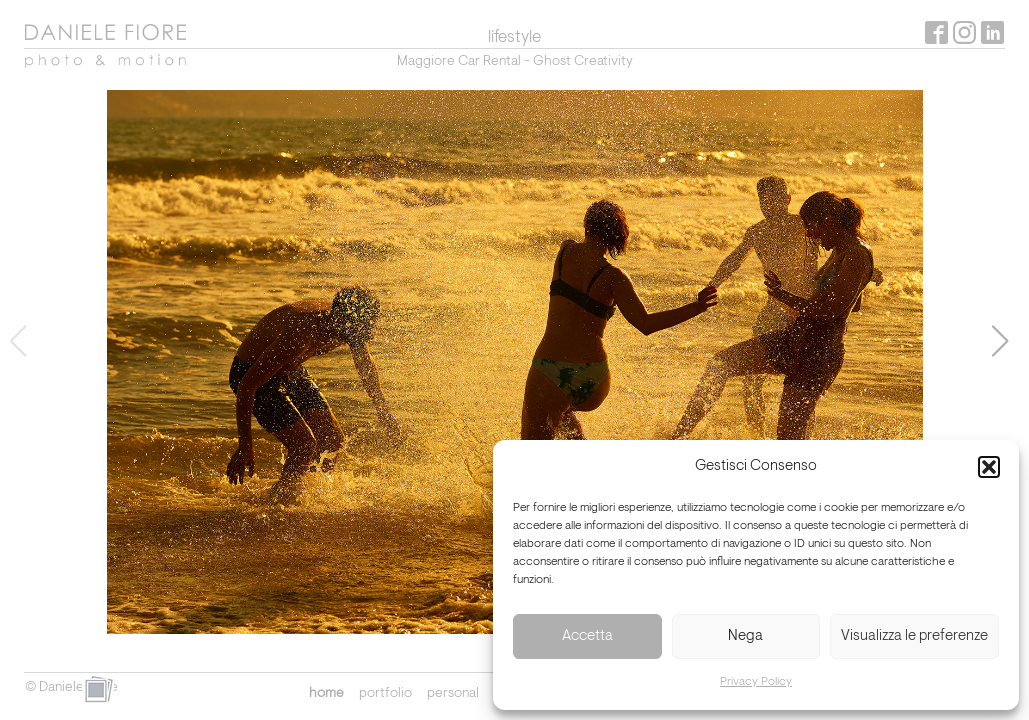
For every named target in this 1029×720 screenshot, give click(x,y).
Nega (745, 636)
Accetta (587, 636)
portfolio (385, 694)
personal (453, 694)
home (326, 694)
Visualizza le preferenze (914, 636)
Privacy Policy (756, 682)
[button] (989, 467)
